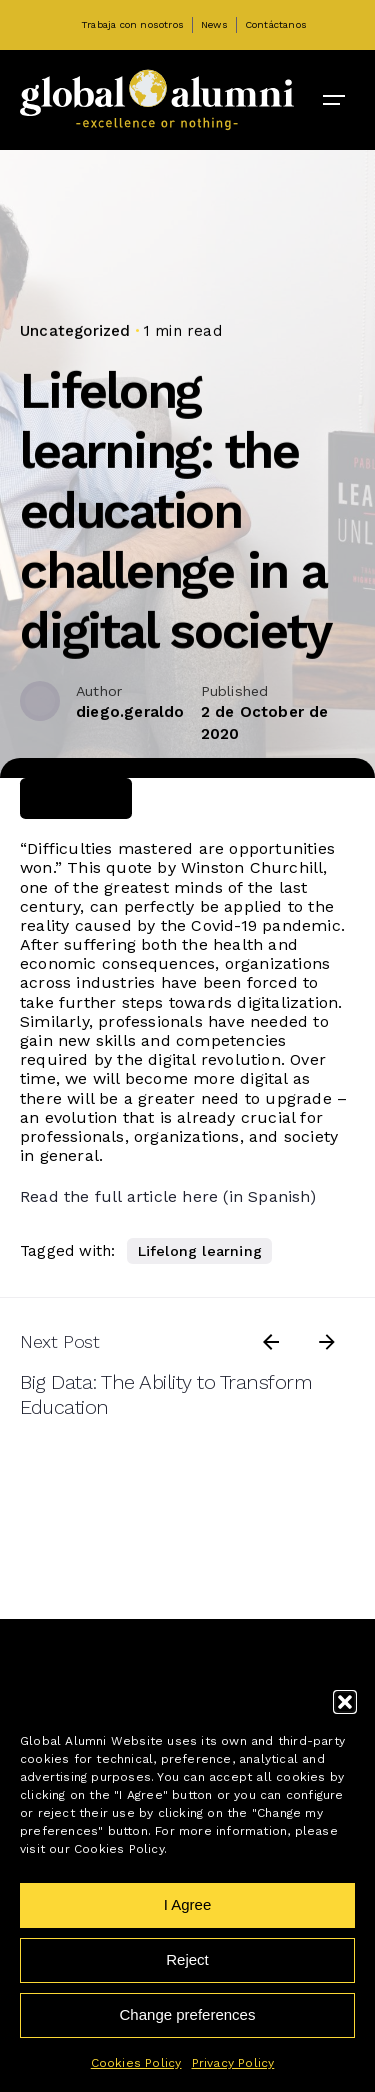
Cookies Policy (136, 2063)
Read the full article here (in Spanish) (168, 1196)
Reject (187, 1959)
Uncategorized (75, 331)
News (214, 24)
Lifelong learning (200, 1251)
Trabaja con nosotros (132, 24)
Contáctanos (276, 24)
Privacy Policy (233, 2063)
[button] (345, 1702)
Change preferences (188, 2014)
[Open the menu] (334, 100)
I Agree (188, 1904)
